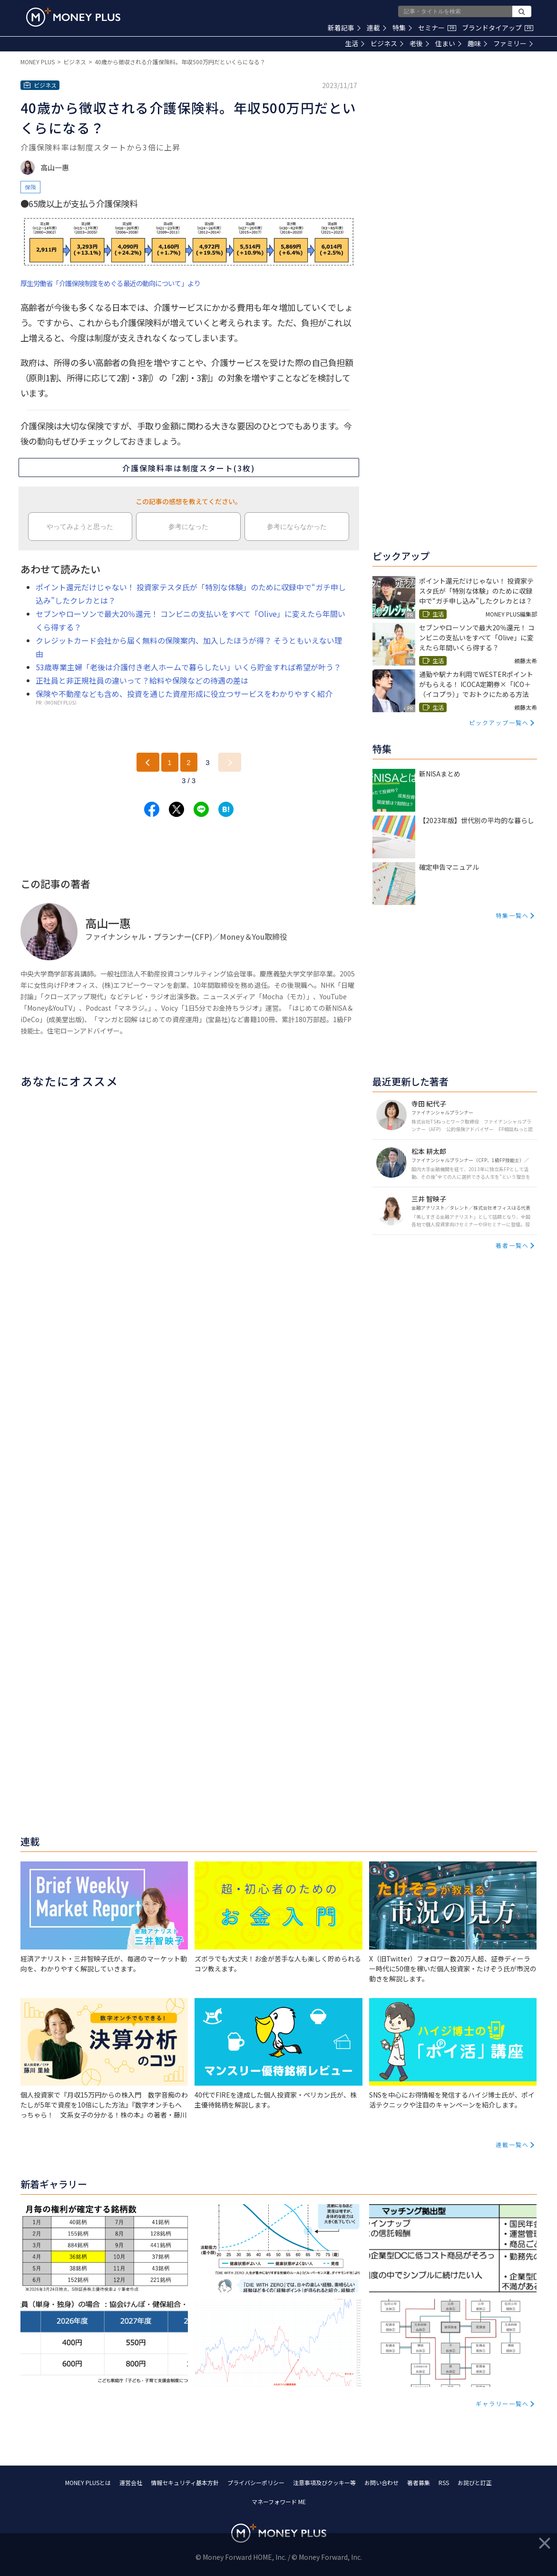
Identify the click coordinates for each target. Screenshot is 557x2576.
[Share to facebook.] (151, 809)
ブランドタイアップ (497, 27)
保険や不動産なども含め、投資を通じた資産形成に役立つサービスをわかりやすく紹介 (184, 693)
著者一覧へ (512, 1245)
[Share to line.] (201, 809)
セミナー (437, 27)
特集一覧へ (512, 915)
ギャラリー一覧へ (502, 2403)
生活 (354, 43)
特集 (402, 27)
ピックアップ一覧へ (499, 722)
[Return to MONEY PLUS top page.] (73, 17)
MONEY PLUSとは (88, 2482)
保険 (30, 187)
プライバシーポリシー (255, 2482)
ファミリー (513, 43)
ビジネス (387, 43)
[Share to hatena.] (226, 809)
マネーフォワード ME (279, 2501)
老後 (419, 43)
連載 (376, 27)
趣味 (477, 43)
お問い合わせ (381, 2482)
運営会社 (130, 2482)
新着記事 (344, 27)
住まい (448, 43)
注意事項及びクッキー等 (324, 2482)
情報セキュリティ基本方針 (185, 2482)
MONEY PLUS (37, 62)
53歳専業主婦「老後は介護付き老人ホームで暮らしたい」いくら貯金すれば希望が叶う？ (188, 667)
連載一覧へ (512, 2144)
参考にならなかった (297, 526)
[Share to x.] (176, 809)
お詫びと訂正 (475, 2482)
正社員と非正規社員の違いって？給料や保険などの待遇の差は (142, 680)
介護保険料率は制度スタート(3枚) (188, 468)
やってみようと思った (80, 526)
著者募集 (418, 2482)
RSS (444, 2482)
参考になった (188, 526)
